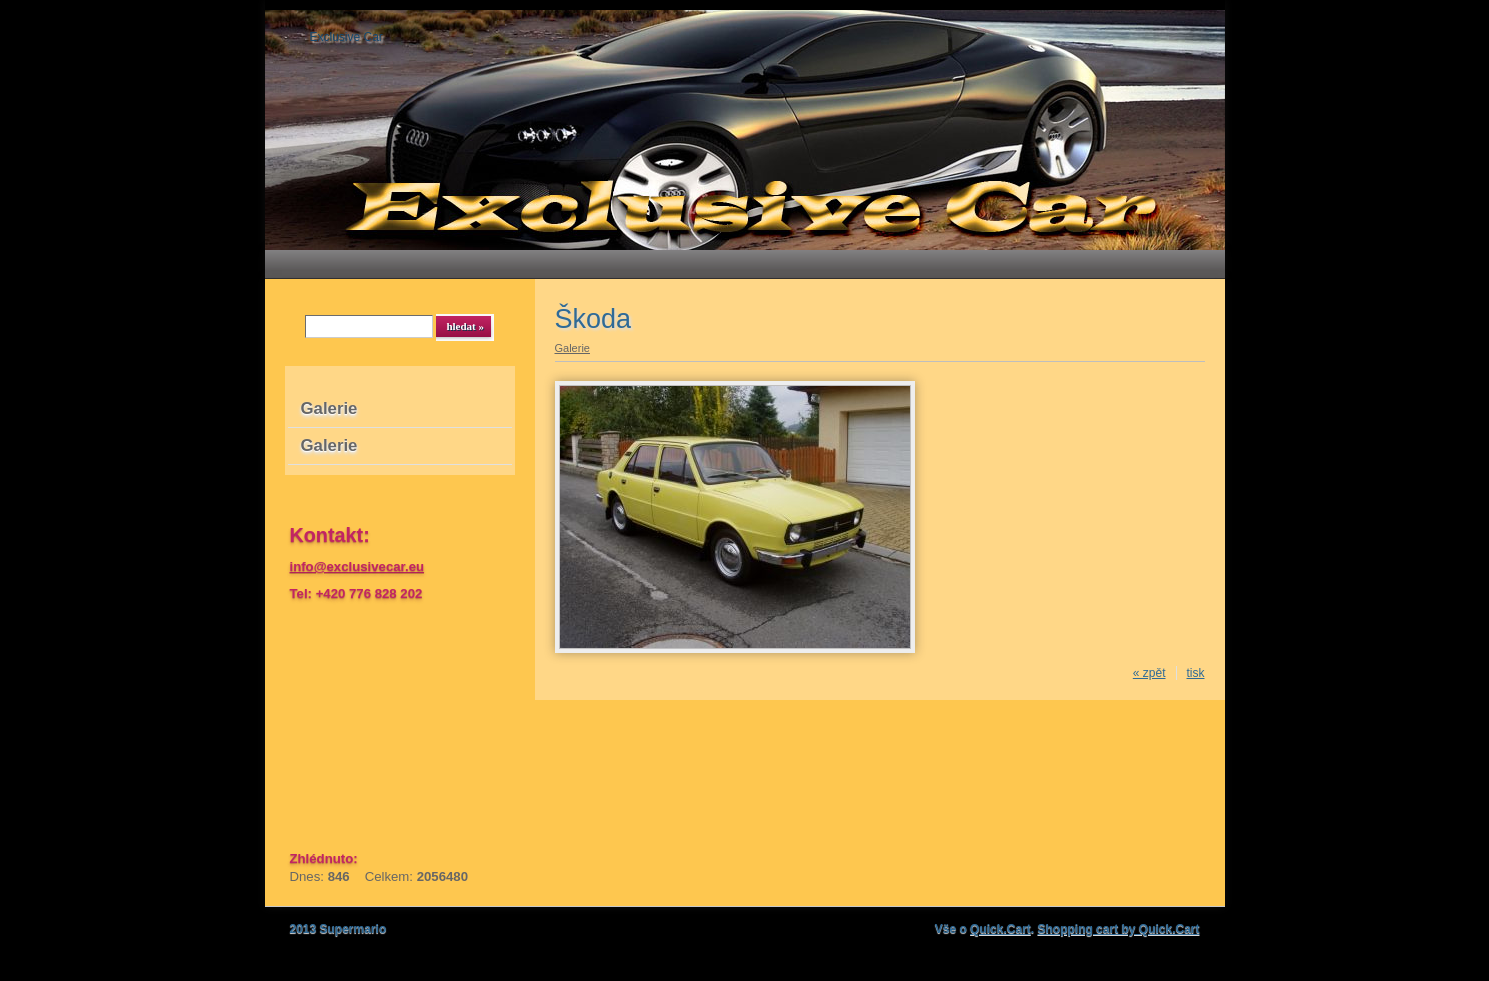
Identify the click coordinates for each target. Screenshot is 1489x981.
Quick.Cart (1000, 929)
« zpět (1149, 673)
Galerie (329, 408)
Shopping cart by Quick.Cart (1118, 929)
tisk (1196, 673)
